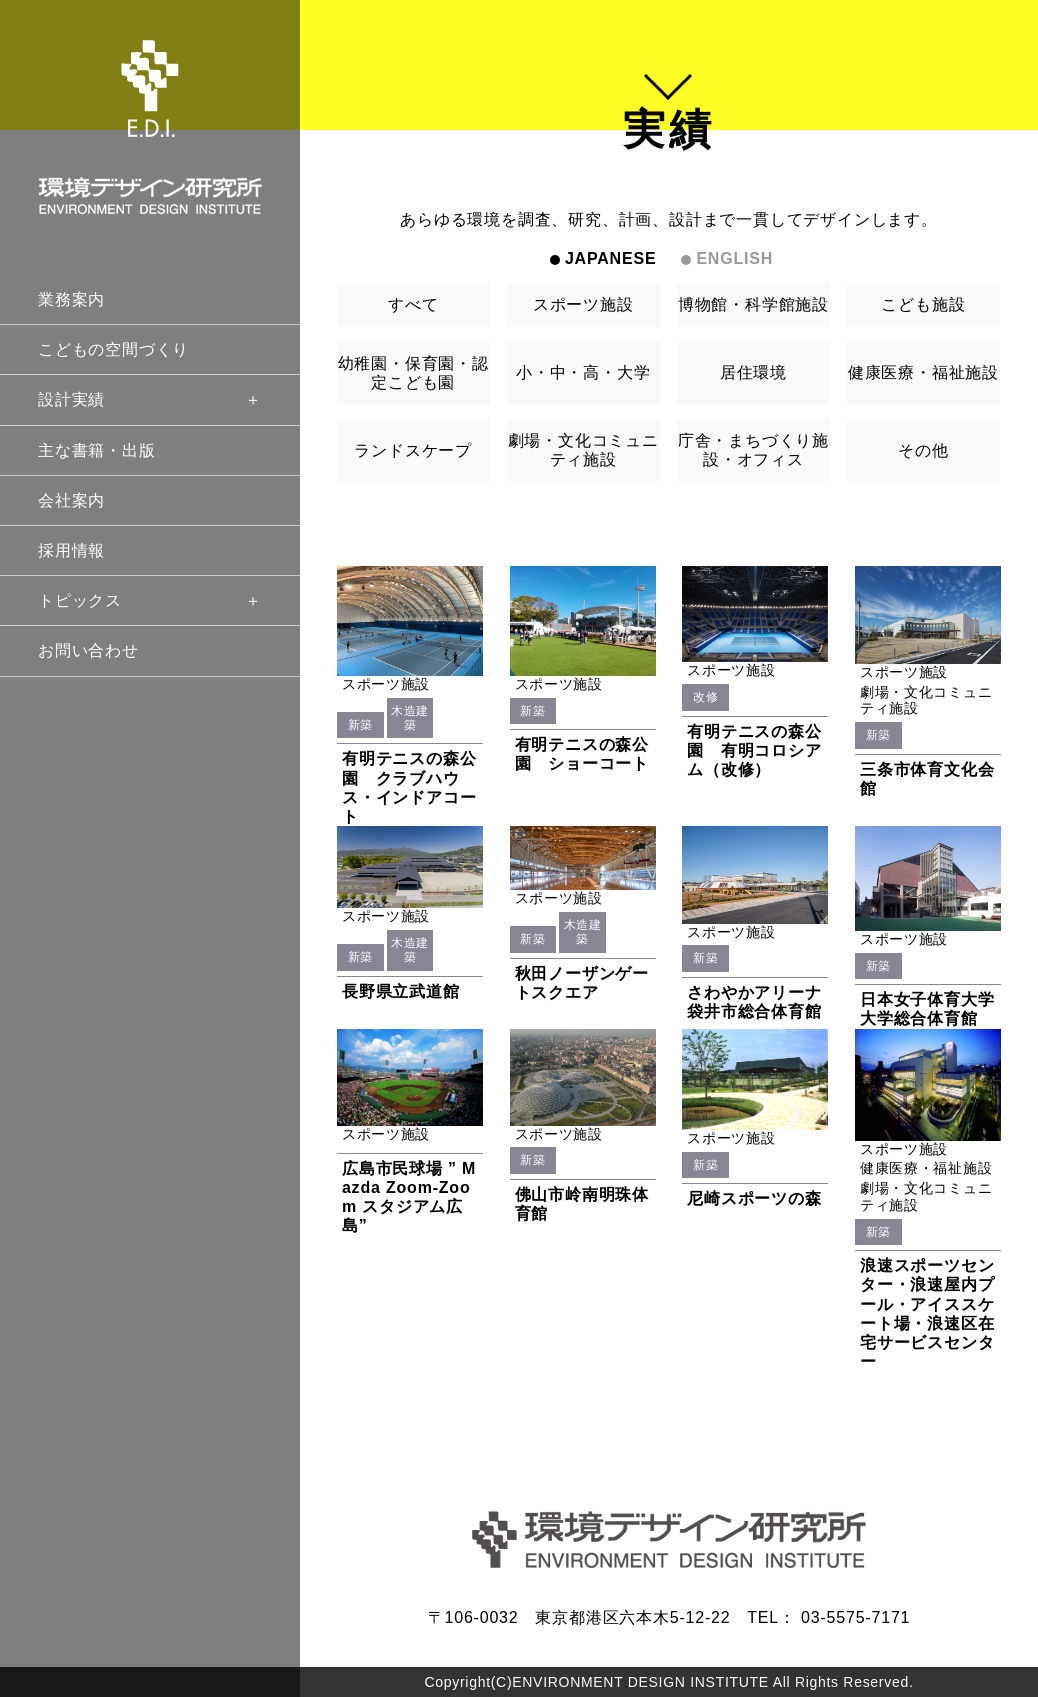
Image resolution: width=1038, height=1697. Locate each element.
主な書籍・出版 (97, 450)
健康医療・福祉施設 (923, 372)
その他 (923, 450)
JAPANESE (610, 258)
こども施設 (923, 304)
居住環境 (753, 372)
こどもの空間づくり (113, 349)
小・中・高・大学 (583, 372)
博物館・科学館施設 (753, 304)
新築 (360, 725)
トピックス (150, 600)
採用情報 (71, 550)
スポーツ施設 (583, 304)
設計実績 (150, 399)
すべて (413, 304)
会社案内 (71, 500)
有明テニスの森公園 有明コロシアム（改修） (754, 750)
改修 (705, 697)
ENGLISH (734, 258)
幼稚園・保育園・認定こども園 (413, 373)
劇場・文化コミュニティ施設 (583, 450)
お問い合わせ (88, 650)
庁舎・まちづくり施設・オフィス (753, 450)
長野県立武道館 (401, 991)
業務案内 (71, 299)
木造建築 (410, 718)
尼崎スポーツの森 (754, 1198)
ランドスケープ (413, 450)
